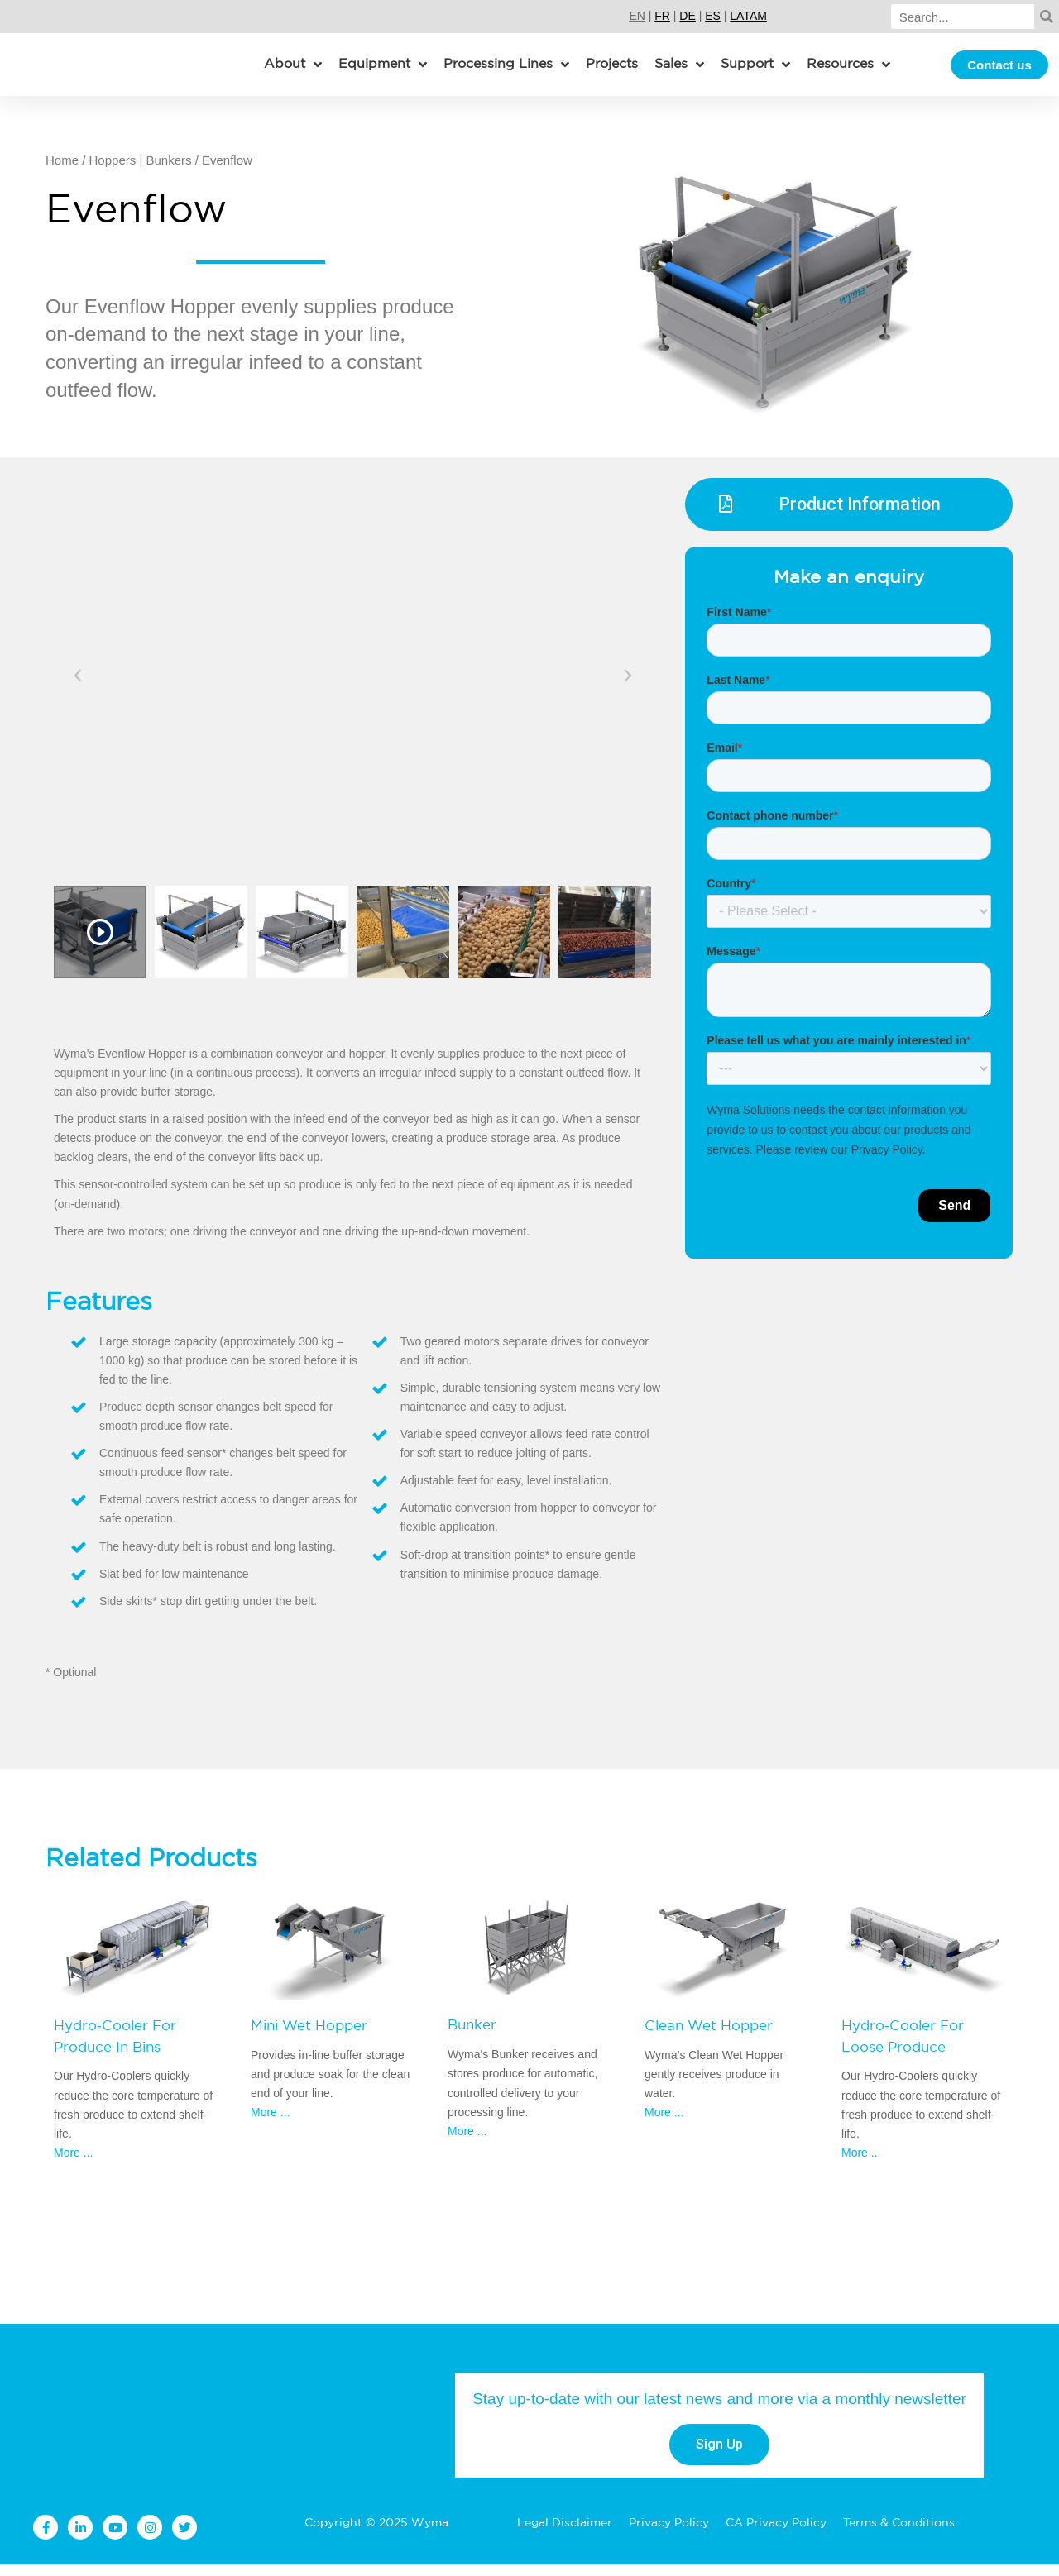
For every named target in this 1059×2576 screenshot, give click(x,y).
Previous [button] (78, 685)
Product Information (861, 517)
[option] (353, 685)
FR (662, 15)
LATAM (748, 15)
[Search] (962, 16)
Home (62, 172)
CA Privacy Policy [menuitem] (776, 2535)
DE (687, 15)
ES (713, 15)
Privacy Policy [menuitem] (669, 2535)
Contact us (999, 71)
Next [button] (627, 685)
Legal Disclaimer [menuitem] (564, 2535)
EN (637, 15)
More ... (73, 2164)
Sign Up (719, 2456)
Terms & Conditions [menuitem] (899, 2535)
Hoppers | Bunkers (140, 172)
